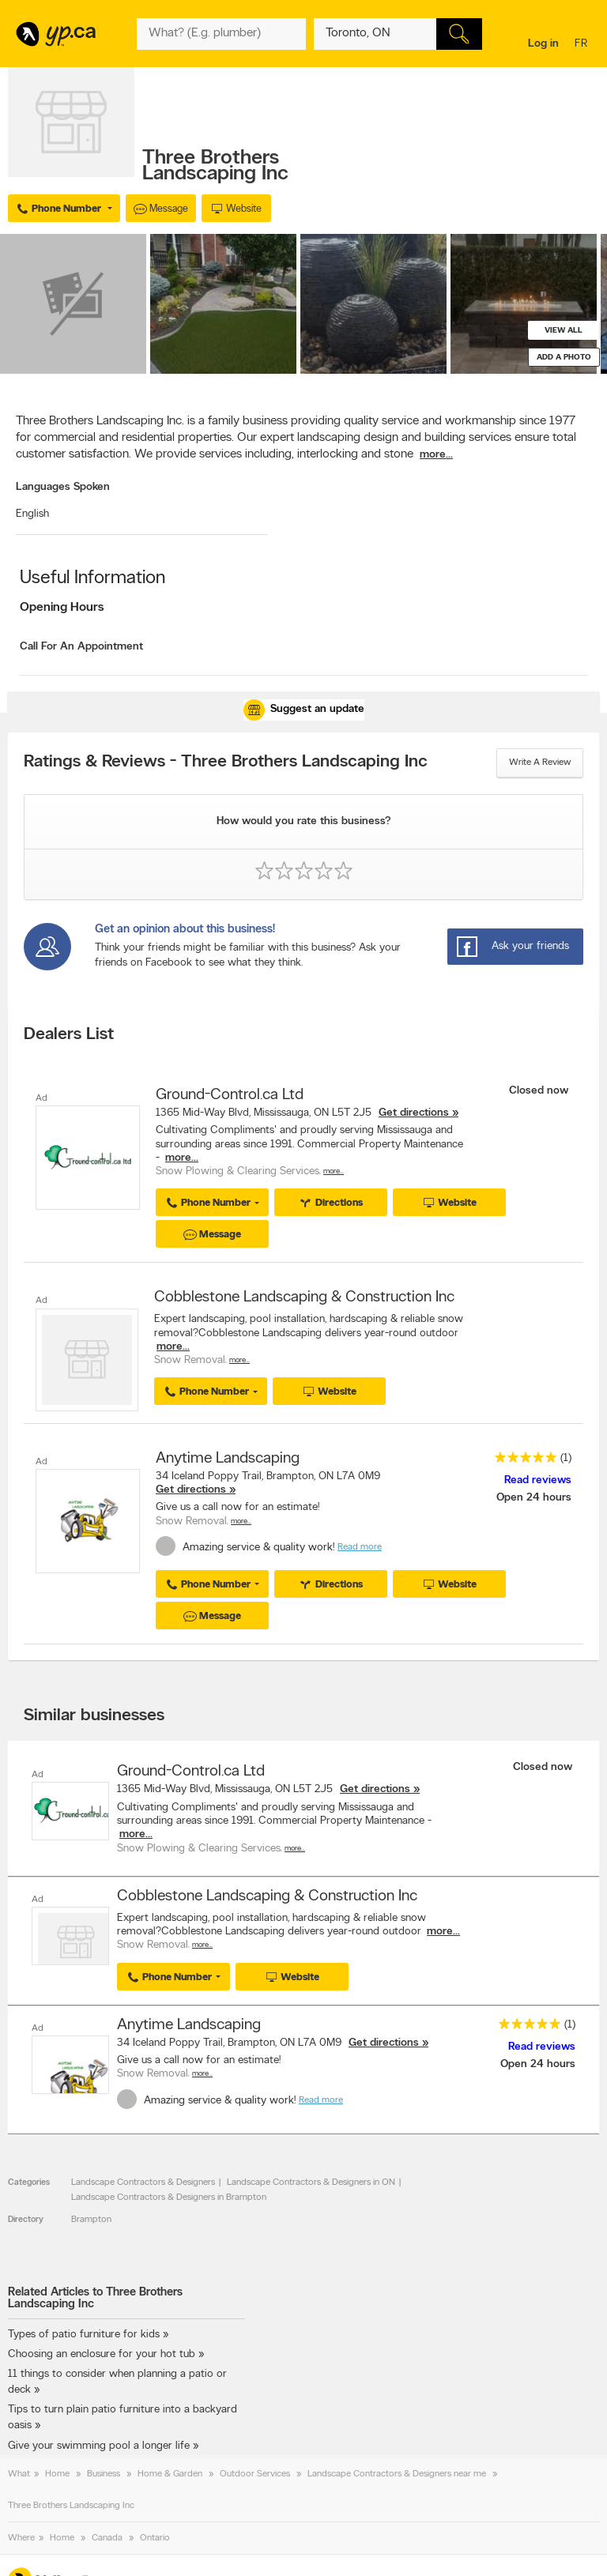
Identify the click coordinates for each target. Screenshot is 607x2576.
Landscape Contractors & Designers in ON (311, 2182)
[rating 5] (521, 1461)
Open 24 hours (533, 1498)
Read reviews (537, 1480)
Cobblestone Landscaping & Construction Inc (304, 1297)
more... (436, 455)
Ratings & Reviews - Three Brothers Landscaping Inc (226, 762)
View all (563, 330)
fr (583, 45)
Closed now (540, 1091)
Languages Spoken (63, 487)
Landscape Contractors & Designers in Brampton (168, 2197)
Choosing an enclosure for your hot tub (101, 2354)
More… (333, 1171)
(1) (565, 1458)
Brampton (91, 2219)
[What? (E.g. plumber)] (221, 34)
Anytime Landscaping (228, 1459)
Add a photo (564, 357)
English (32, 514)
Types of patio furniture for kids (84, 2335)
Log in (543, 44)
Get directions (414, 1113)
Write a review (540, 762)
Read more (359, 1547)
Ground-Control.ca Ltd (230, 1095)
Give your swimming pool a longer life (99, 2446)
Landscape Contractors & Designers (143, 2182)
